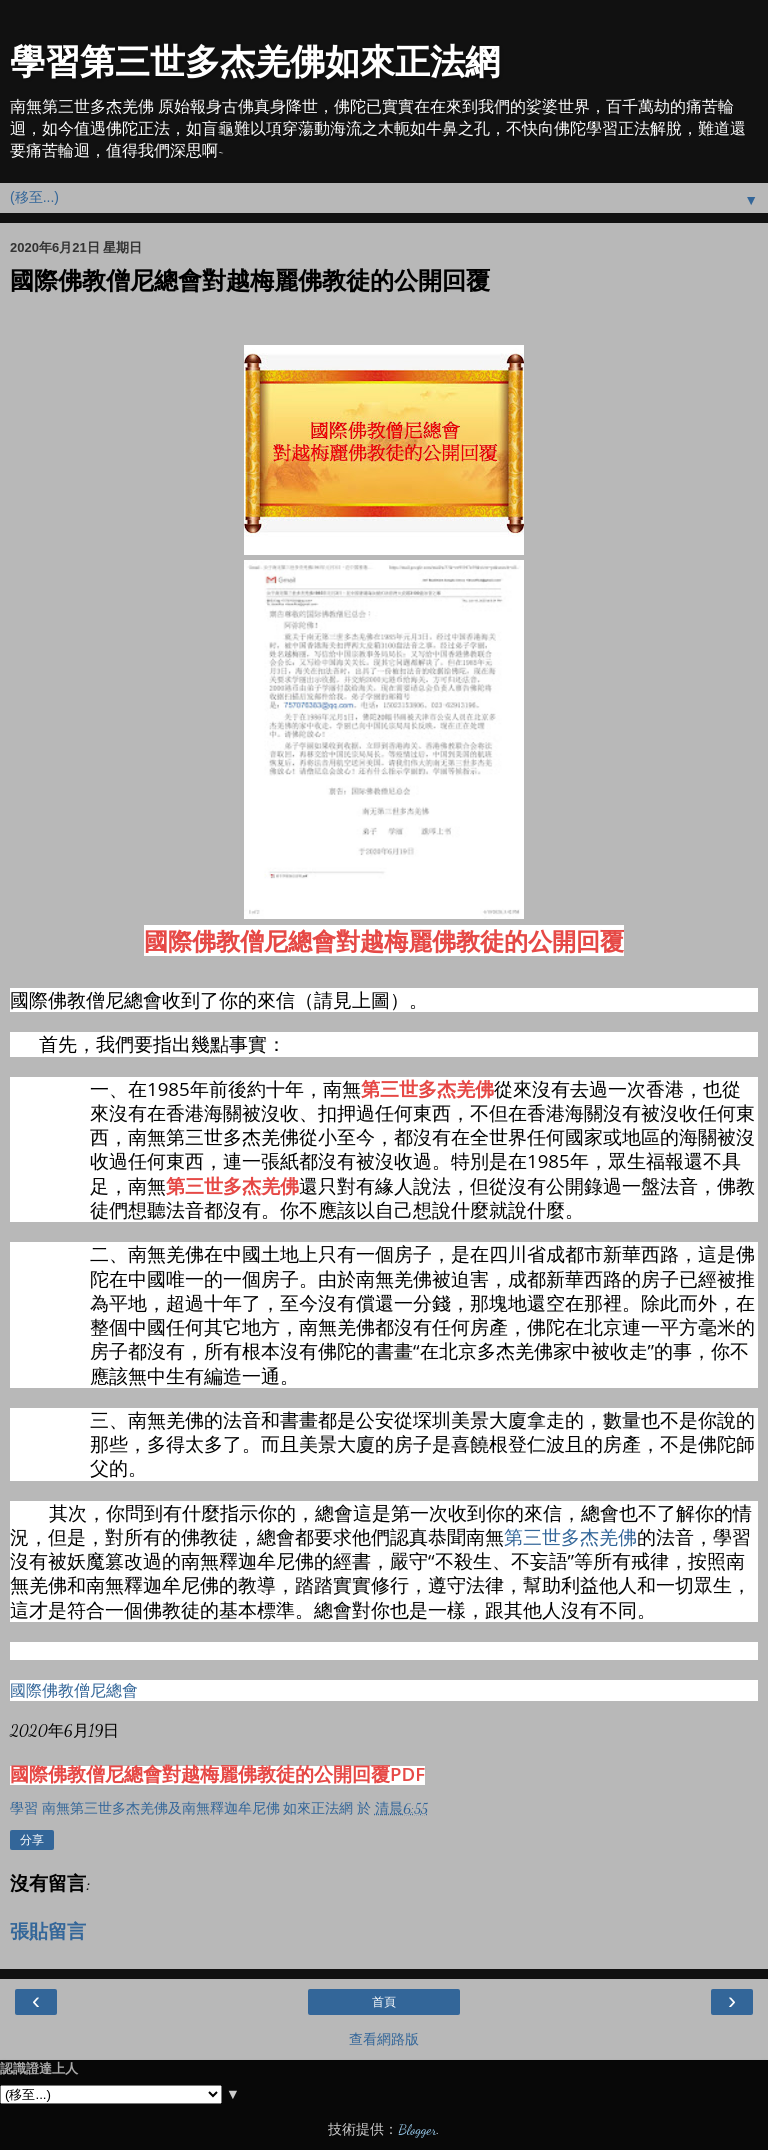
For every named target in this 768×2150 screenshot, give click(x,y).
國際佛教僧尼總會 (74, 1690)
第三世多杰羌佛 (427, 1088)
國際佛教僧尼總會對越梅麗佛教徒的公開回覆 (384, 940)
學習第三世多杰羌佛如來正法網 (255, 62)
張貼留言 (48, 1932)
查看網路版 (384, 2039)
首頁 (384, 2002)
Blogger (417, 2129)
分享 (32, 1840)
